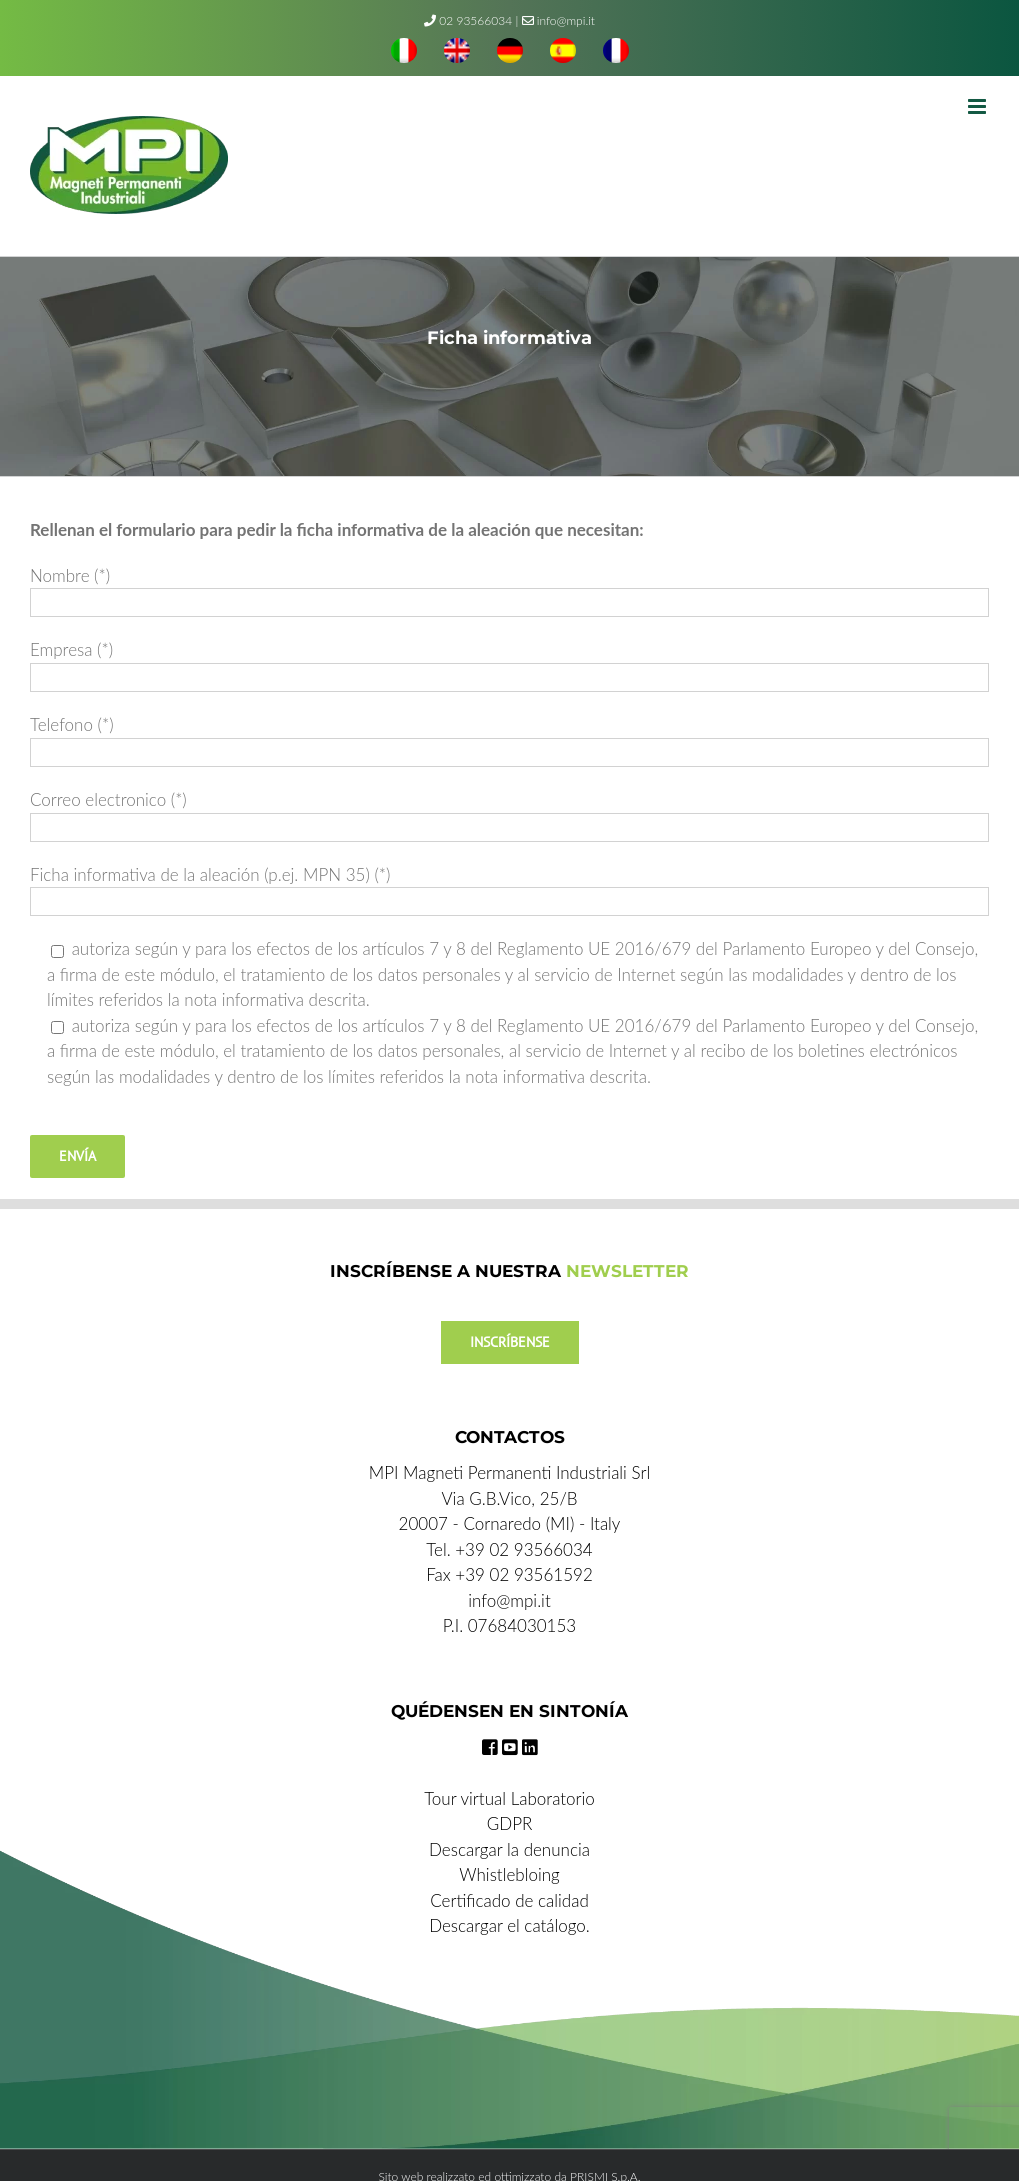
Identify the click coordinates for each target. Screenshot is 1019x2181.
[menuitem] (404, 53)
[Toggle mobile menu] (978, 106)
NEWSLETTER (627, 1271)
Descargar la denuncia (509, 1849)
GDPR (510, 1823)
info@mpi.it (558, 20)
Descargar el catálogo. (509, 1925)
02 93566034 (475, 20)
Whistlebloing (509, 1874)
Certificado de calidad (509, 1900)
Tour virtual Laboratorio (509, 1798)
